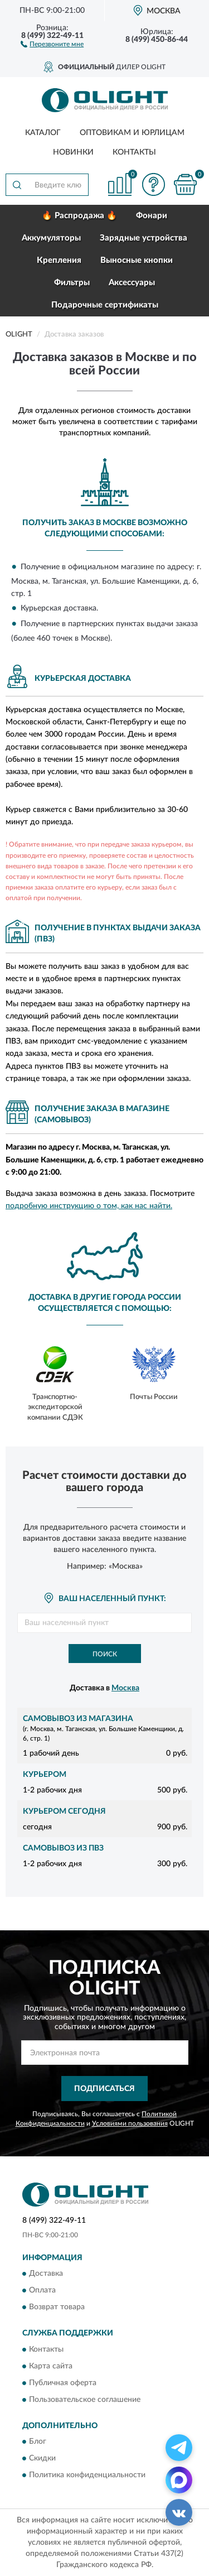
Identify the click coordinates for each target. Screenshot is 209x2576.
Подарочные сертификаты (104, 305)
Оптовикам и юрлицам (132, 133)
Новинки (73, 152)
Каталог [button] (43, 133)
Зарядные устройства (143, 238)
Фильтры (72, 282)
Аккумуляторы (51, 238)
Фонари (151, 216)
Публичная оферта (62, 2383)
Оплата (42, 2291)
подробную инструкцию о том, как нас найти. (89, 1206)
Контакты (134, 152)
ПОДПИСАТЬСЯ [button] (104, 2089)
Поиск (105, 1654)
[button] (52, 43)
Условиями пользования (130, 2123)
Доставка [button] (46, 2274)
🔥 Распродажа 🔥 (79, 216)
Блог (37, 2442)
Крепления (59, 260)
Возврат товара (57, 2307)
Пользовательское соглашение (84, 2400)
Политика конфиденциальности (87, 2475)
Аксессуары (132, 282)
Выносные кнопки (136, 260)
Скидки (42, 2459)
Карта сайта (50, 2366)
